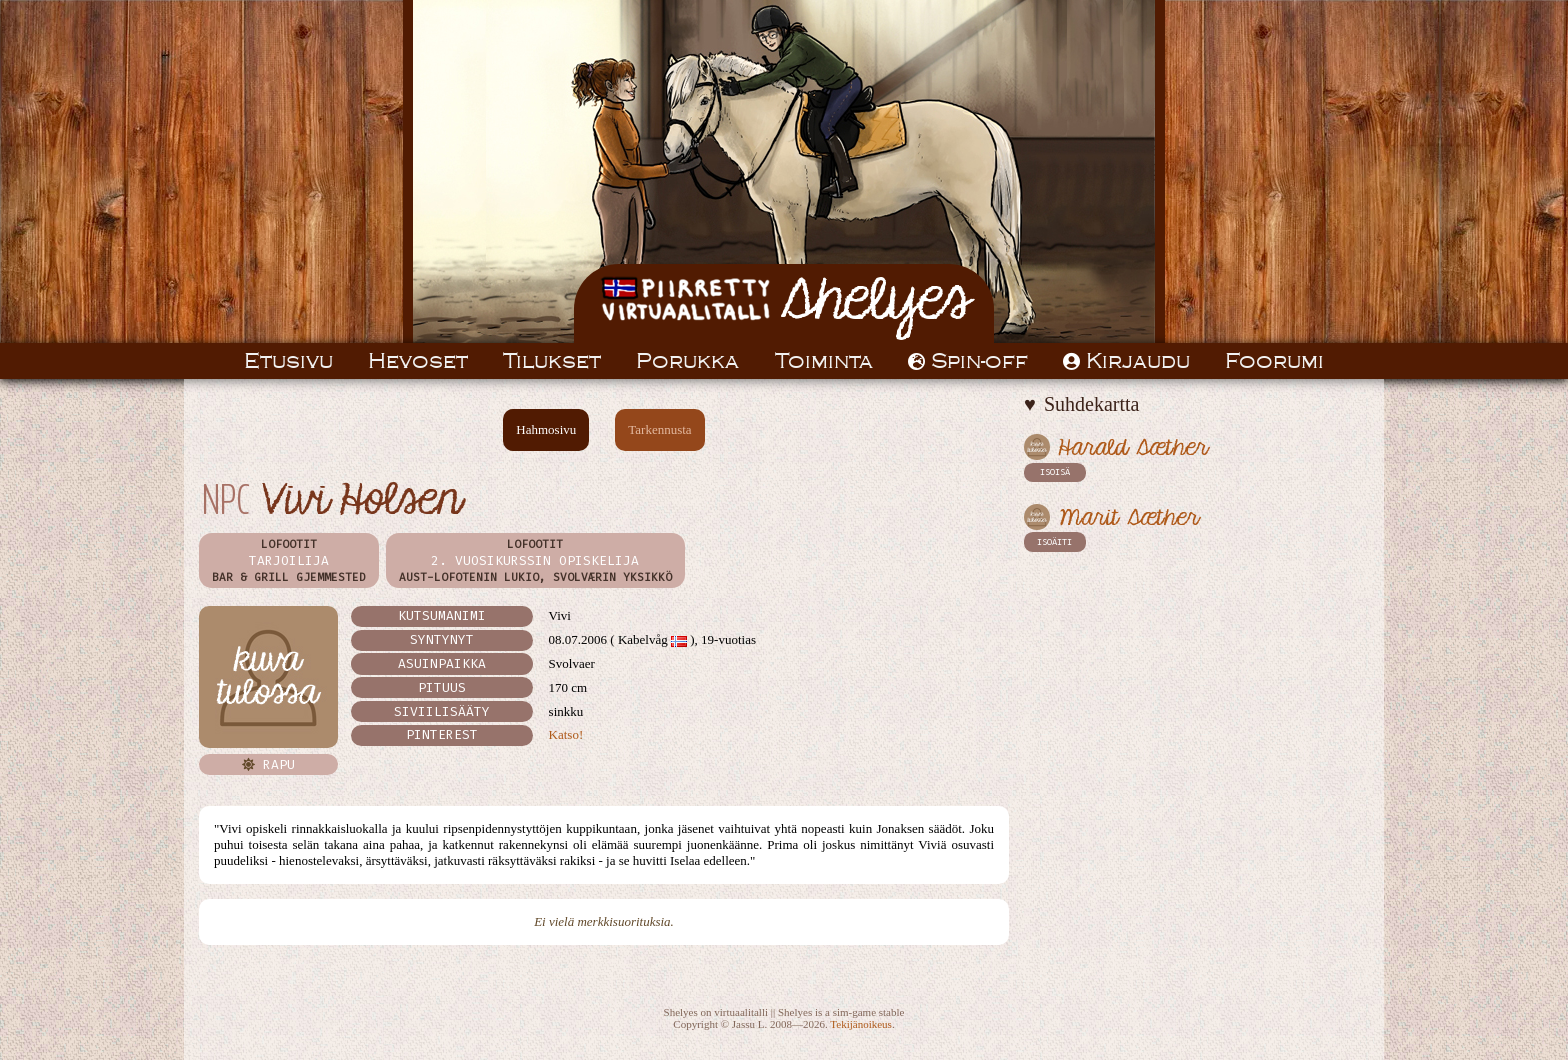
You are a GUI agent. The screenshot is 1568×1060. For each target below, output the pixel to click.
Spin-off (968, 361)
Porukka (687, 361)
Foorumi (1274, 361)
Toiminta (824, 361)
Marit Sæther (1128, 518)
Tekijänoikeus (861, 1024)
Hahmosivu (546, 429)
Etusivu (288, 361)
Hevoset (418, 361)
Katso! (566, 734)
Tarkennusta (659, 429)
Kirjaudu (1126, 361)
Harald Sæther (1133, 448)
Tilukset (552, 361)
